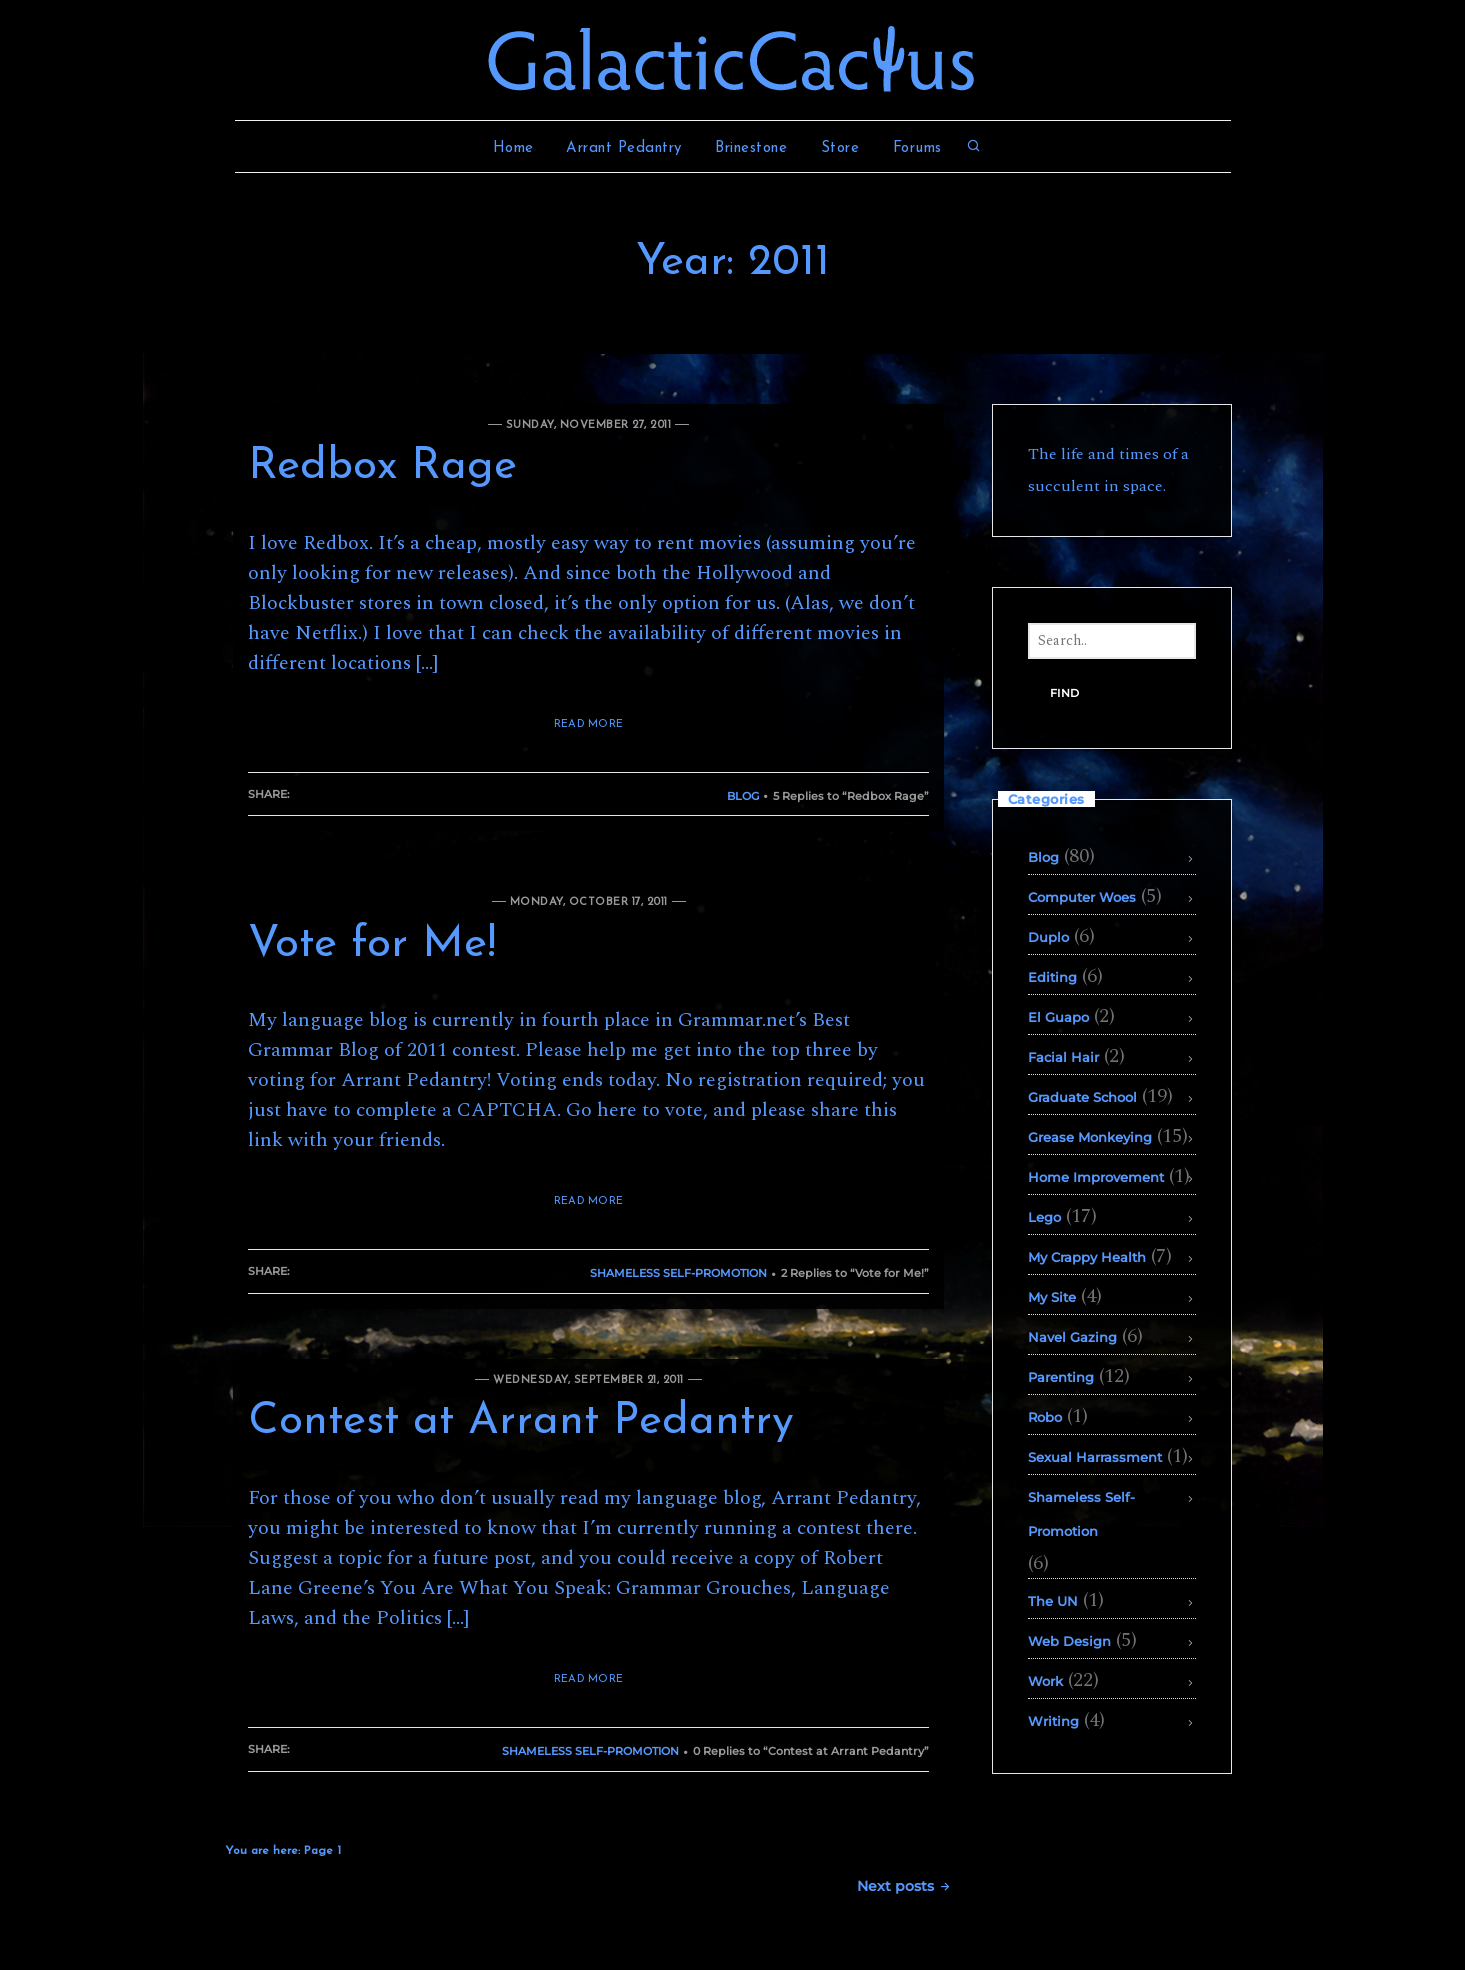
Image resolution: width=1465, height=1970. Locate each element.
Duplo (1048, 937)
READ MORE (589, 724)
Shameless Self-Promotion (678, 1273)
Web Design (1069, 1641)
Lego (1044, 1217)
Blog (743, 796)
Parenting (1061, 1377)
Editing (1052, 977)
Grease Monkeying (1090, 1137)
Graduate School (1082, 1097)
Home (513, 148)
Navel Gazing (1072, 1337)
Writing (1053, 1721)
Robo (1045, 1417)
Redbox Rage (382, 467)
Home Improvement (1096, 1177)
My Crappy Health (1087, 1257)
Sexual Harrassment (1095, 1457)
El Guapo (1058, 1017)
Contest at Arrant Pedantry (521, 1422)
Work (1045, 1681)
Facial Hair (1063, 1057)
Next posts (904, 1886)
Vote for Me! (372, 945)
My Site (1052, 1297)
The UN (1053, 1601)
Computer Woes (1082, 897)
